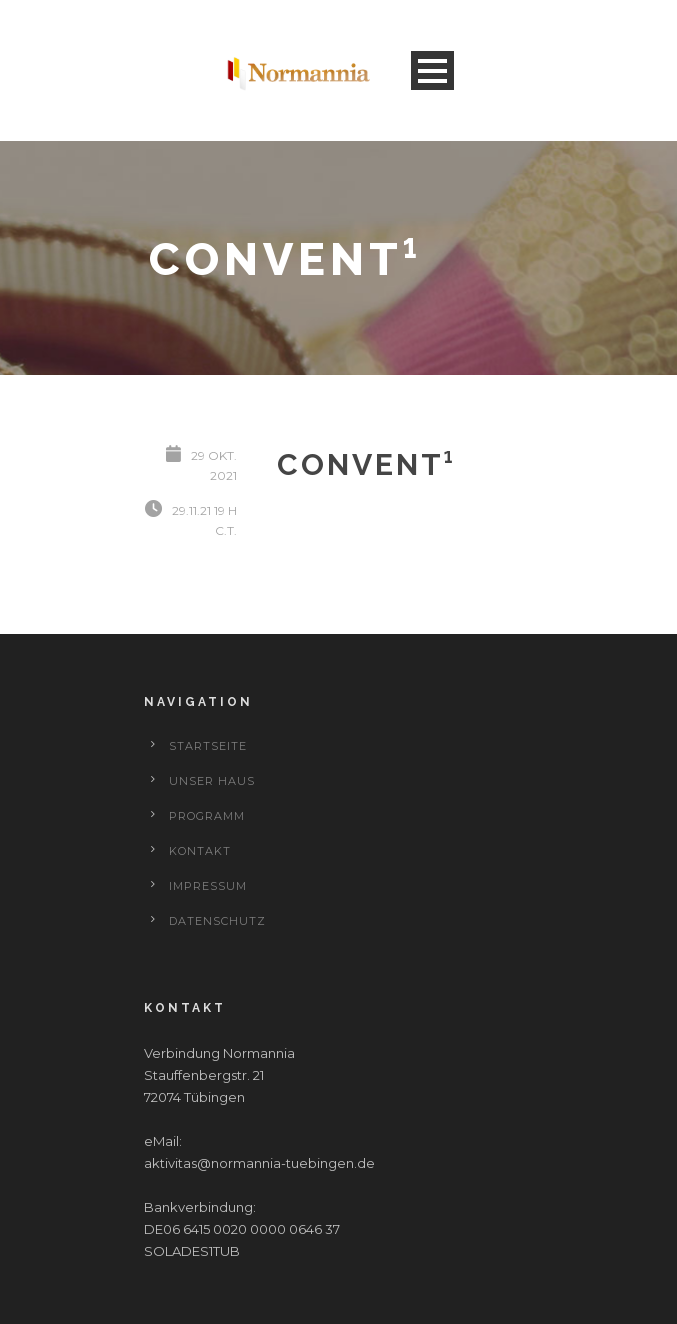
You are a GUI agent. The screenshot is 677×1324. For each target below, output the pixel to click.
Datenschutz (217, 921)
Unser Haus (212, 781)
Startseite (208, 746)
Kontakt (200, 851)
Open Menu (432, 70)
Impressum (208, 886)
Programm (207, 816)
